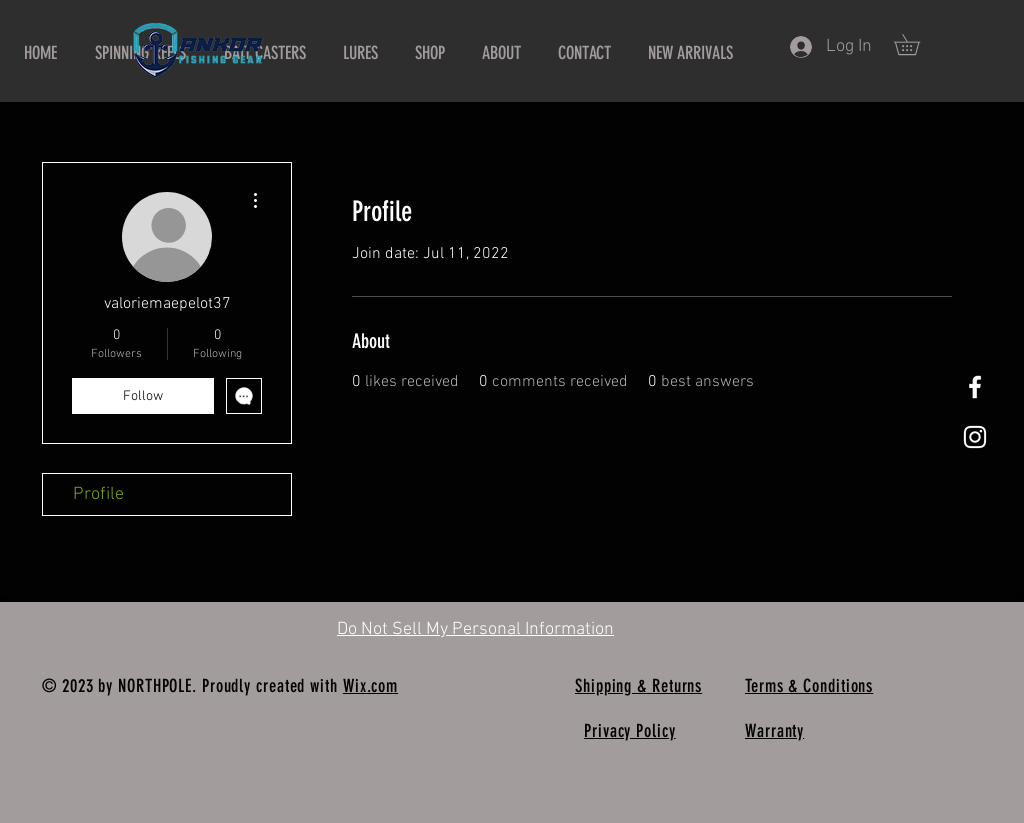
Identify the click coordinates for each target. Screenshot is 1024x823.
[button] (917, 44)
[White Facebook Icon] (975, 387)
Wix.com (370, 686)
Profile (98, 494)
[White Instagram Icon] (975, 437)
